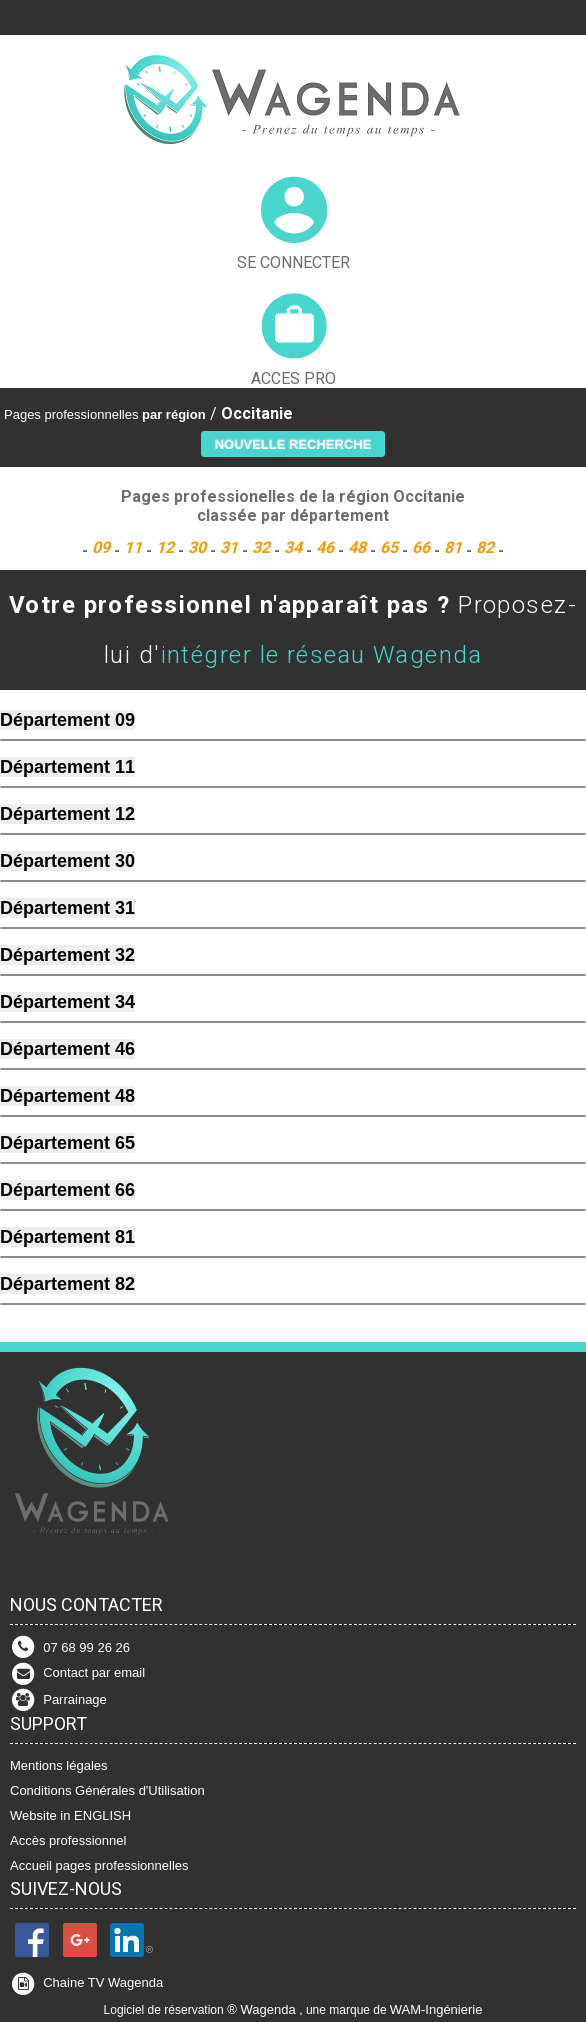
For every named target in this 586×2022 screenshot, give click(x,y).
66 (423, 547)
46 (327, 547)
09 (103, 547)
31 (231, 547)
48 (359, 547)
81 (455, 547)
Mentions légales (59, 1765)
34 (295, 547)
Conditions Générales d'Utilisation (107, 1790)
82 (487, 547)
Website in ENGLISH (70, 1815)
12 (167, 547)
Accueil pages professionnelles (99, 1865)
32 (263, 547)
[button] (293, 444)
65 (391, 547)
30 (199, 547)
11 (135, 547)
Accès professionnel (68, 1840)
